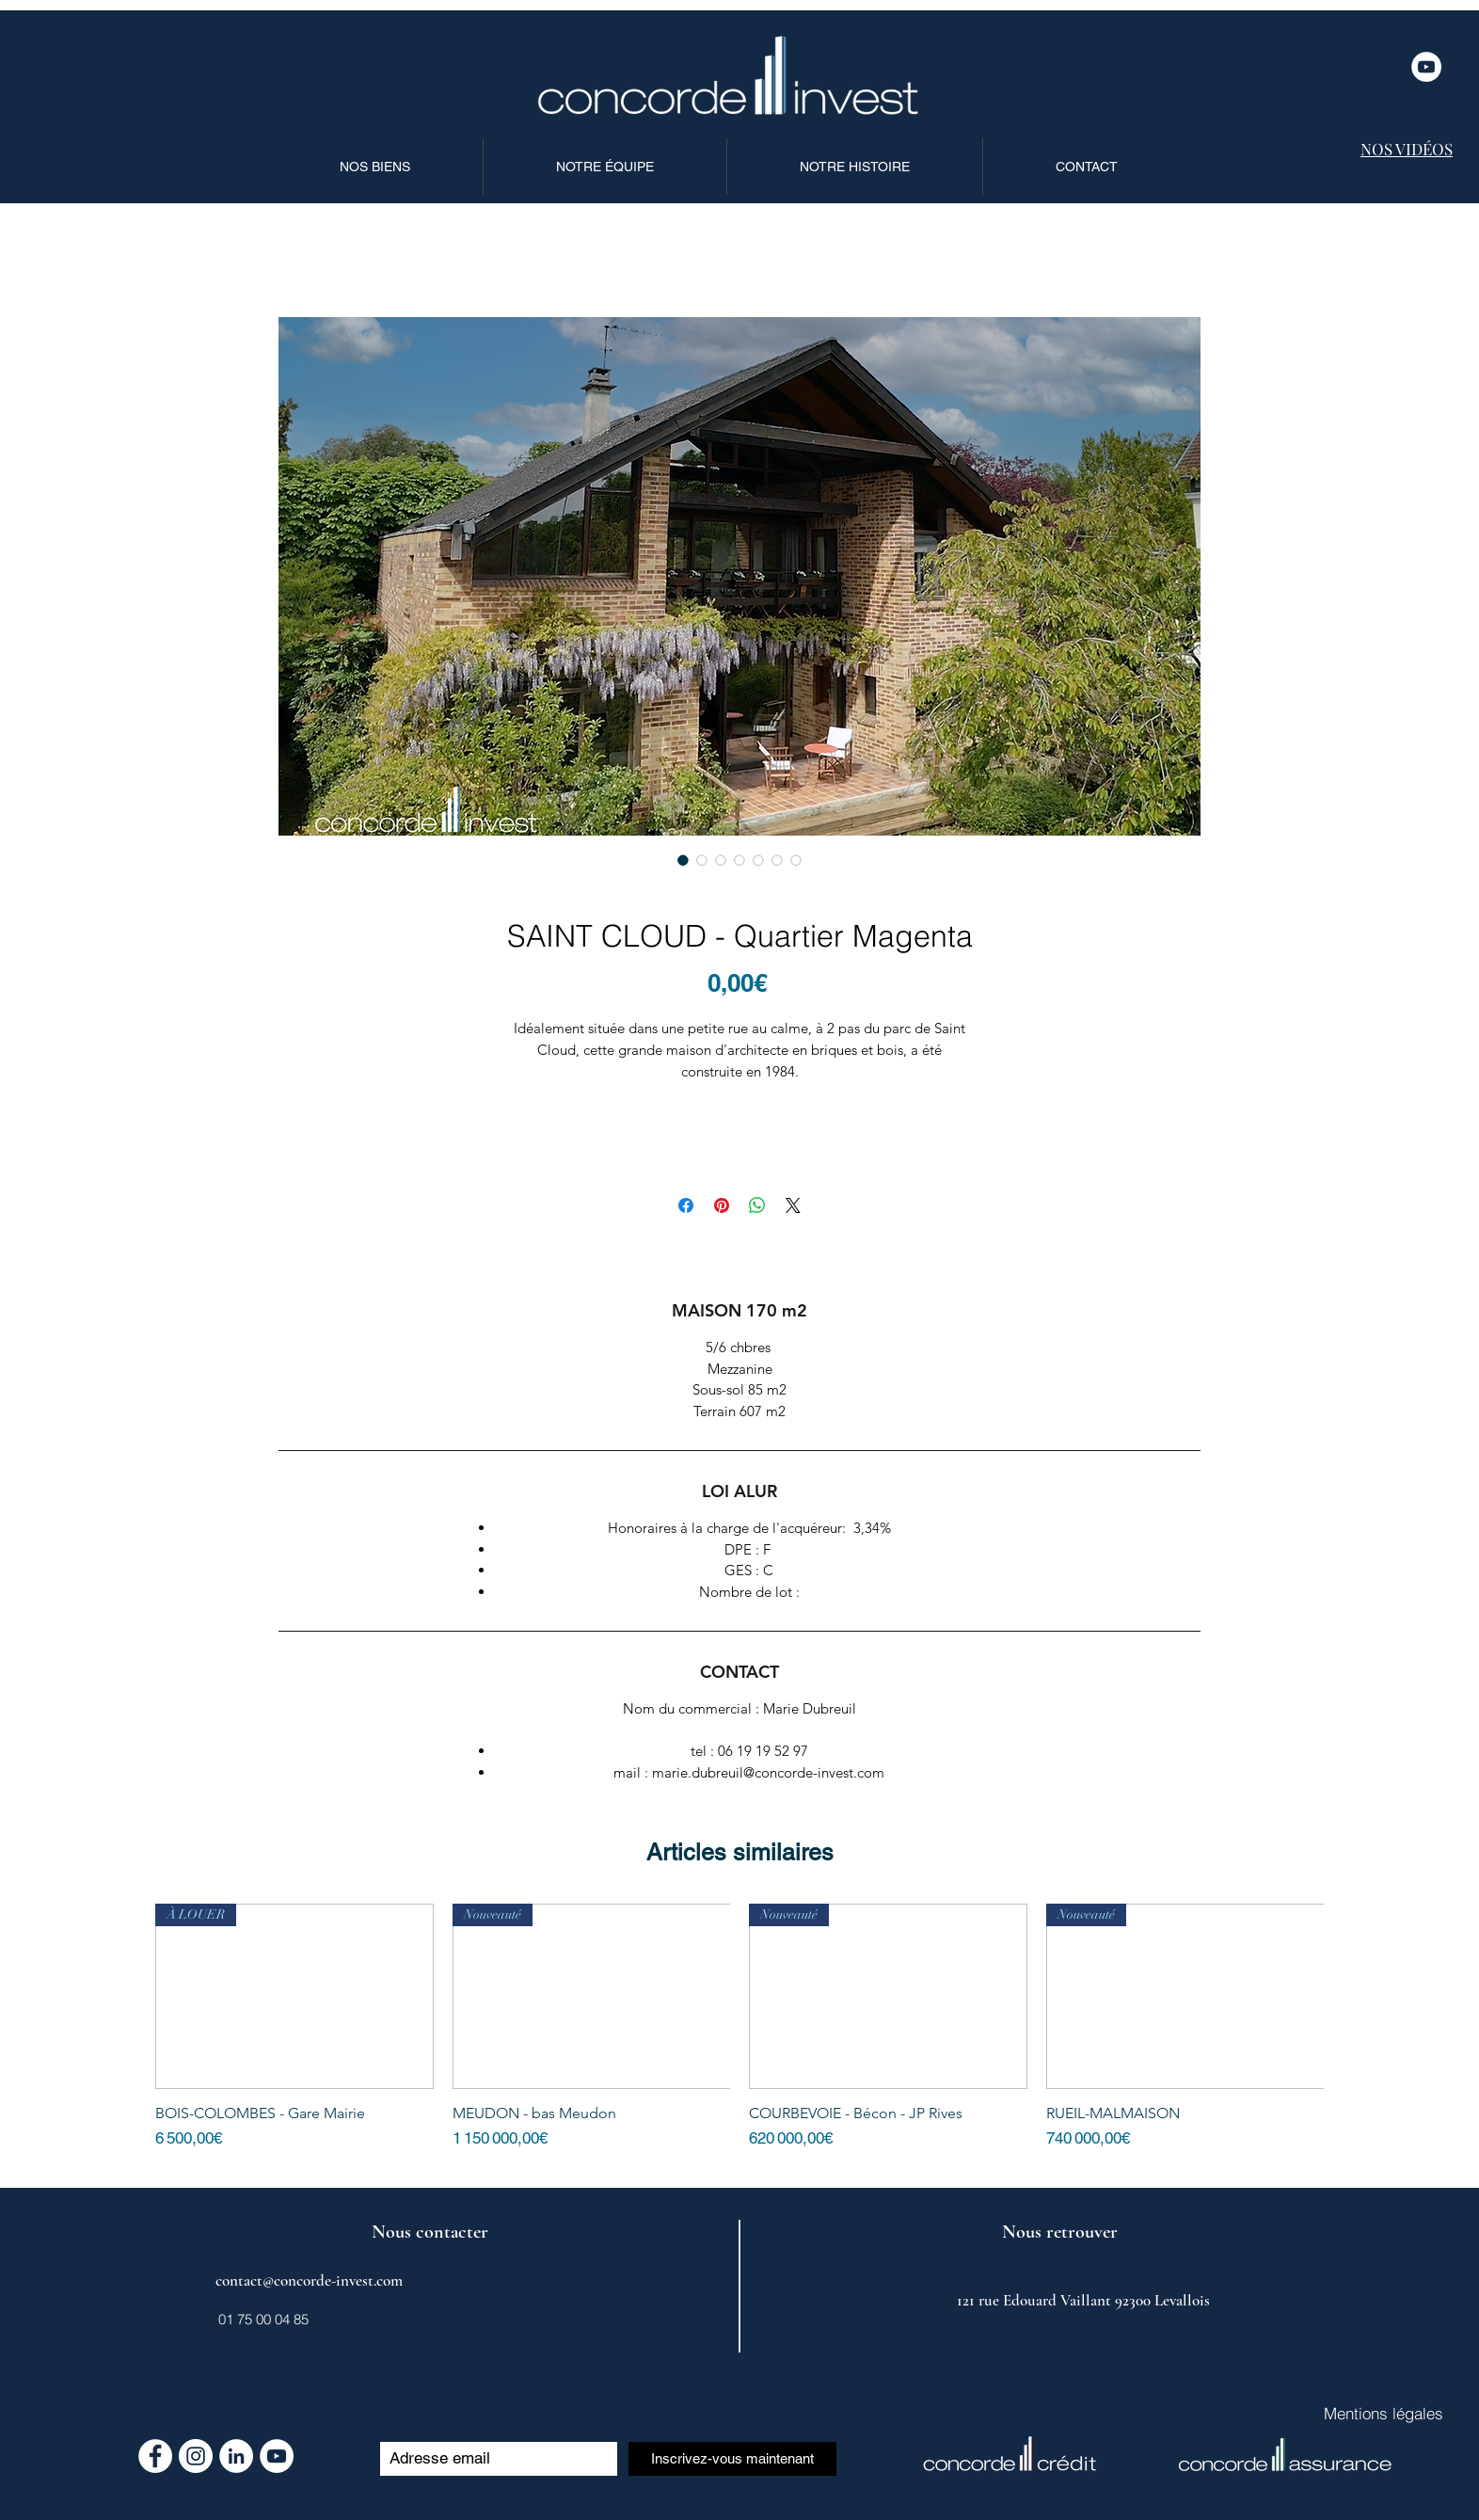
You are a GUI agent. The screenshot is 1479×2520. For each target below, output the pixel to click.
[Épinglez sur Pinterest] (721, 1205)
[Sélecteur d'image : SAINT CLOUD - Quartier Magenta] (683, 860)
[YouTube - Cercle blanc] (1426, 67)
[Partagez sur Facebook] (686, 1205)
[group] (739, 2037)
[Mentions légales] (1383, 2413)
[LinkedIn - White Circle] (236, 2456)
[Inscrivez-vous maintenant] (732, 2459)
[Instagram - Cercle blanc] (196, 2456)
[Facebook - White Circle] (155, 2456)
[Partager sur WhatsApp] (757, 1205)
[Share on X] (793, 1205)
